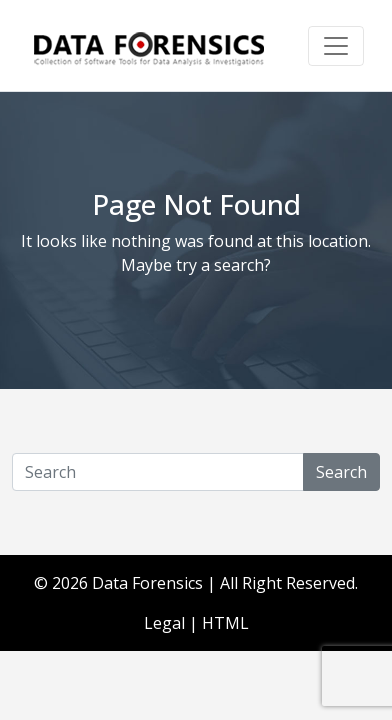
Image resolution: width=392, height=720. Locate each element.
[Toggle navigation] (336, 46)
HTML (225, 623)
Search (341, 472)
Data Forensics (147, 583)
